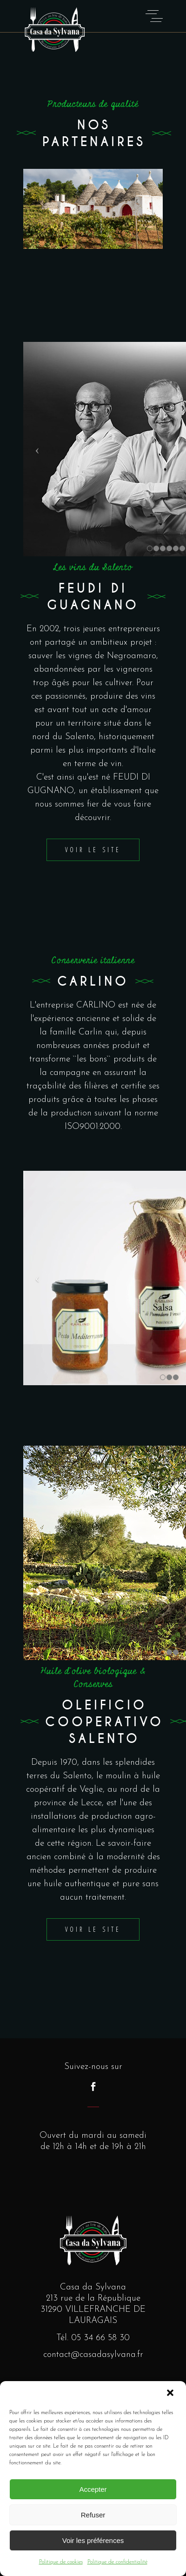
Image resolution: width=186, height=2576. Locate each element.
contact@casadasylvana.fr (93, 2354)
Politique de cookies (61, 2562)
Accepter (92, 2489)
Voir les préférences (93, 2540)
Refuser (93, 2515)
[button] (171, 2393)
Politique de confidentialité (117, 2562)
